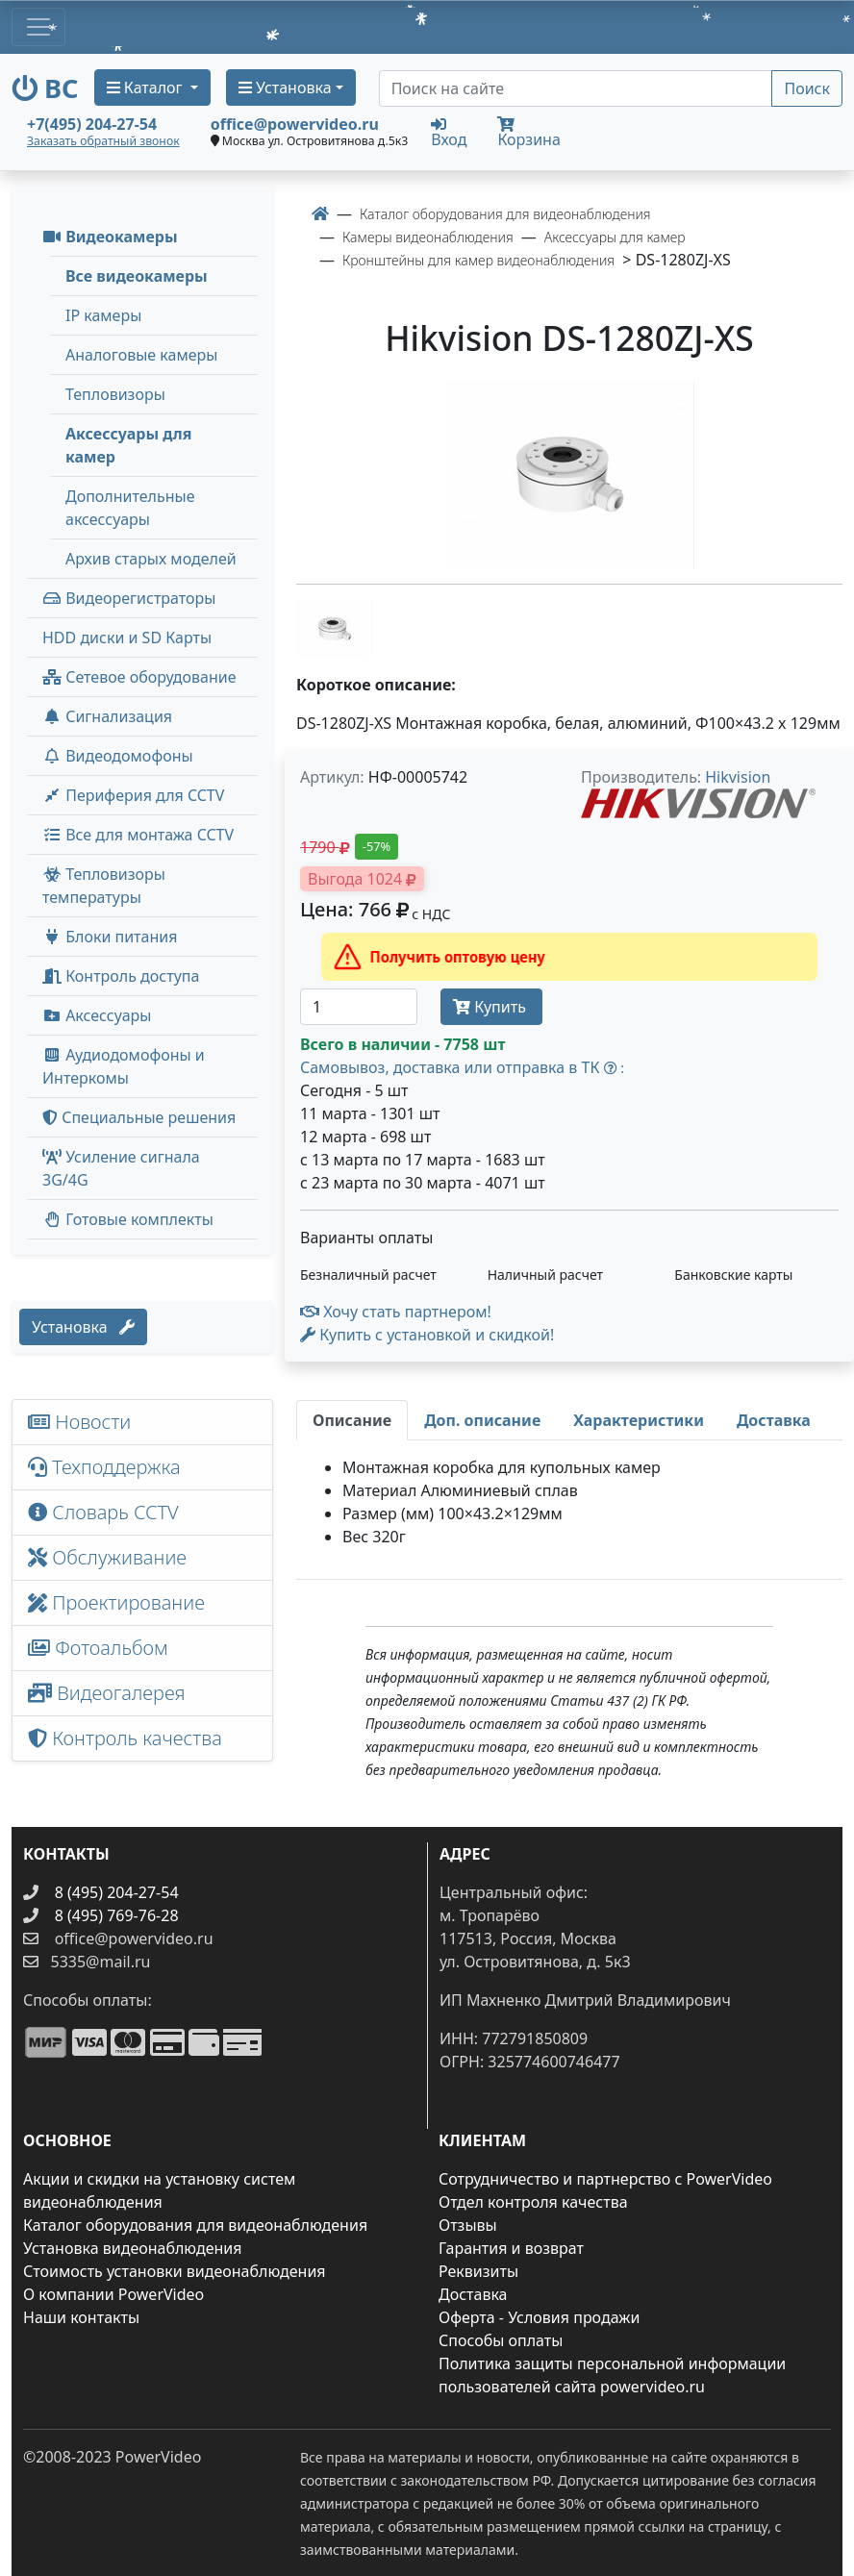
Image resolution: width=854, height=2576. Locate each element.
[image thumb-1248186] (334, 627)
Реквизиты (478, 2271)
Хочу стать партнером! (395, 1311)
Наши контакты (81, 2317)
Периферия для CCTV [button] (133, 795)
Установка (83, 1327)
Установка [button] (285, 87)
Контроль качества (130, 1738)
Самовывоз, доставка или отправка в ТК (462, 1067)
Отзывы (468, 2225)
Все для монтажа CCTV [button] (138, 834)
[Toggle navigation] (38, 27)
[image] (569, 474)
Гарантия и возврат (511, 2248)
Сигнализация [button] (107, 716)
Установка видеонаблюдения (132, 2248)
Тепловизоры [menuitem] (115, 394)
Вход (448, 131)
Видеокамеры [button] (110, 236)
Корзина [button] (528, 133)
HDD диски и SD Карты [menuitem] (127, 637)
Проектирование (116, 1602)
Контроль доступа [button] (120, 976)
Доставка (473, 2294)
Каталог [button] (147, 87)
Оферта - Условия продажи (539, 2317)
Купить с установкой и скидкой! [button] (427, 1334)
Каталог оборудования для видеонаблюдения (195, 2225)
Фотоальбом (98, 1648)
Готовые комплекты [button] (128, 1219)
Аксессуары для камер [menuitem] (128, 445)
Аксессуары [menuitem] (96, 1015)
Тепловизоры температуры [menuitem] (103, 885)
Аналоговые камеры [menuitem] (141, 354)
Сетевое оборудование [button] (139, 677)
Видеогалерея (107, 1693)
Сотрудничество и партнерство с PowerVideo (605, 2178)
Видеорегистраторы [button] (128, 598)
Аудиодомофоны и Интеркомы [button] (123, 1066)
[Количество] (358, 1006)
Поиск (807, 88)
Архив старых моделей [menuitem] (151, 558)
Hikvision (737, 777)
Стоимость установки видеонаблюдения (174, 2271)
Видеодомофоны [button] (117, 755)
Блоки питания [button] (109, 936)
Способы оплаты (501, 2340)
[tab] (352, 1420)
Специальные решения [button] (139, 1117)
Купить (491, 1006)
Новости (79, 1422)
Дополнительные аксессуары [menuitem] (130, 508)
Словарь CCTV (103, 1512)
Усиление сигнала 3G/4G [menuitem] (121, 1168)
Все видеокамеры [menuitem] (136, 276)
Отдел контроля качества (533, 2202)
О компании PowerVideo (113, 2294)
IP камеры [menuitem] (103, 315)
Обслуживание (107, 1557)
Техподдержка (104, 1467)
